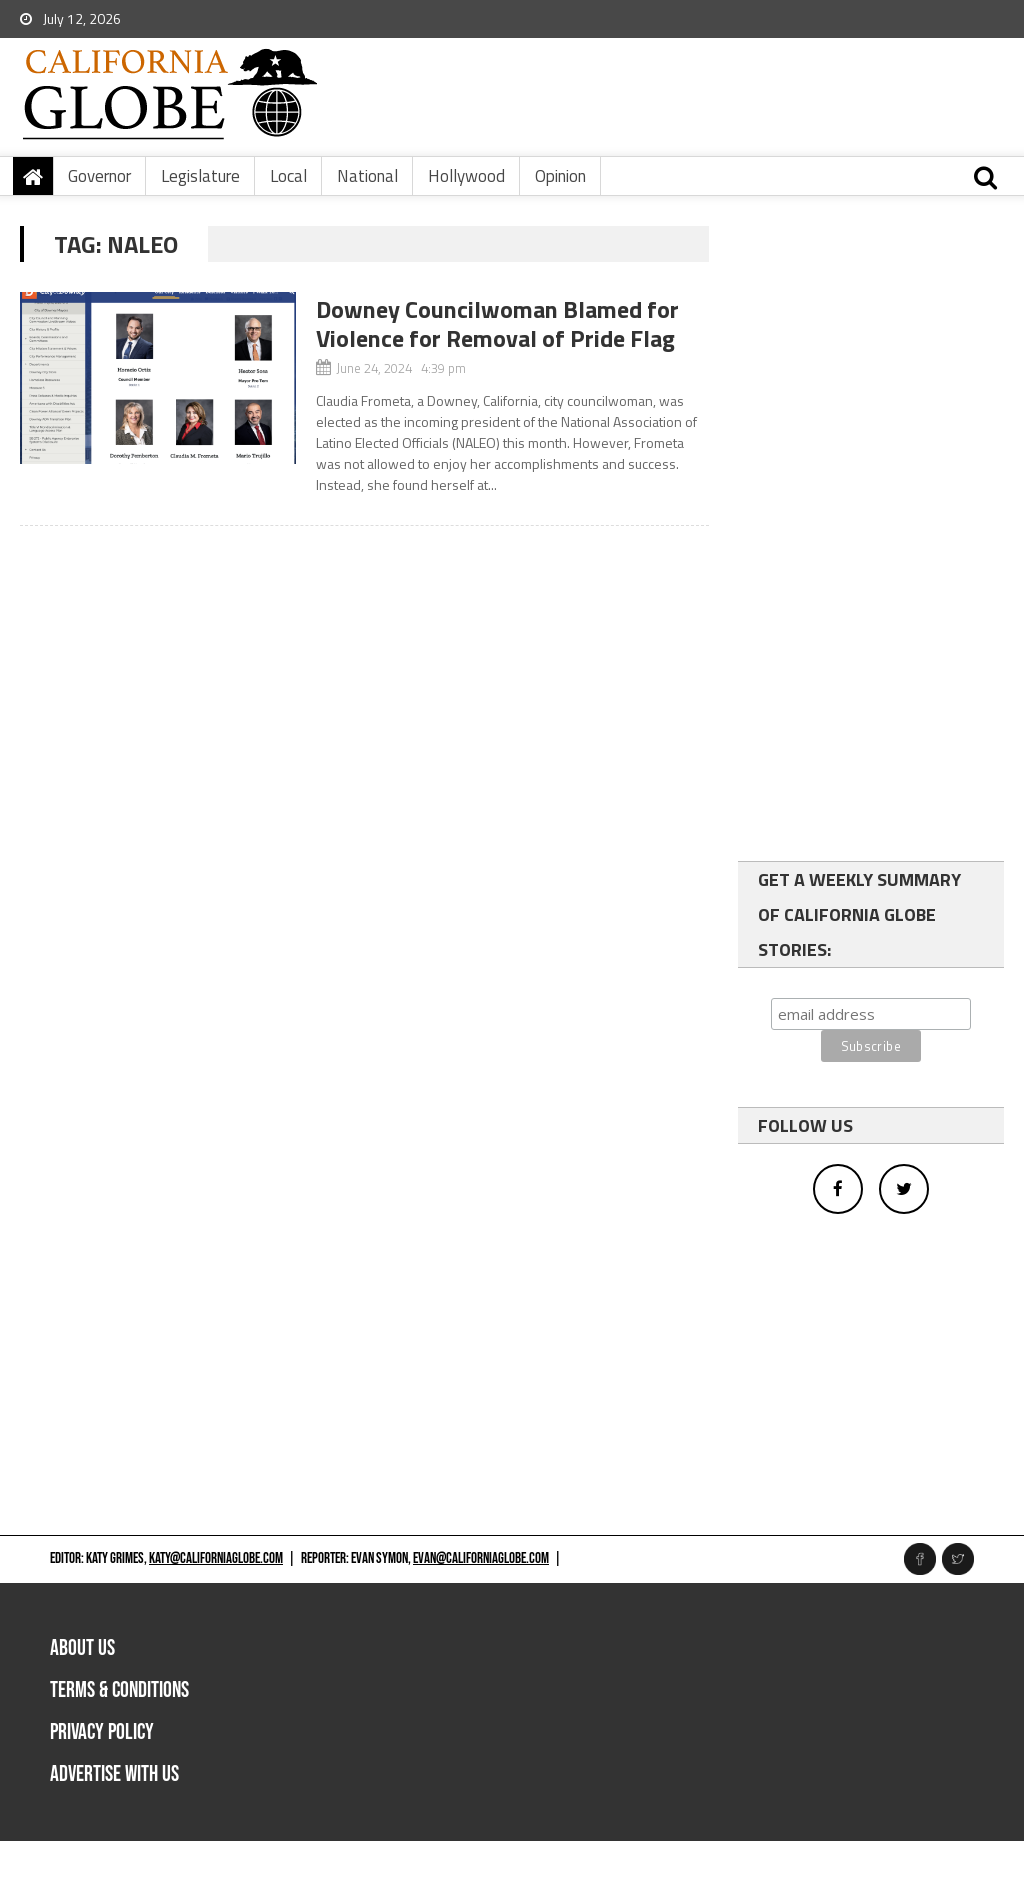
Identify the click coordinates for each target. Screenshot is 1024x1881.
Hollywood (466, 176)
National (367, 176)
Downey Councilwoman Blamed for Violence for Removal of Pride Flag (497, 323)
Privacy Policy (102, 1732)
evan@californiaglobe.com (481, 1558)
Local (288, 176)
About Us (82, 1648)
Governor (99, 176)
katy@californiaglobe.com (216, 1558)
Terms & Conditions (119, 1690)
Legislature (200, 176)
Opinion (560, 176)
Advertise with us (114, 1774)
